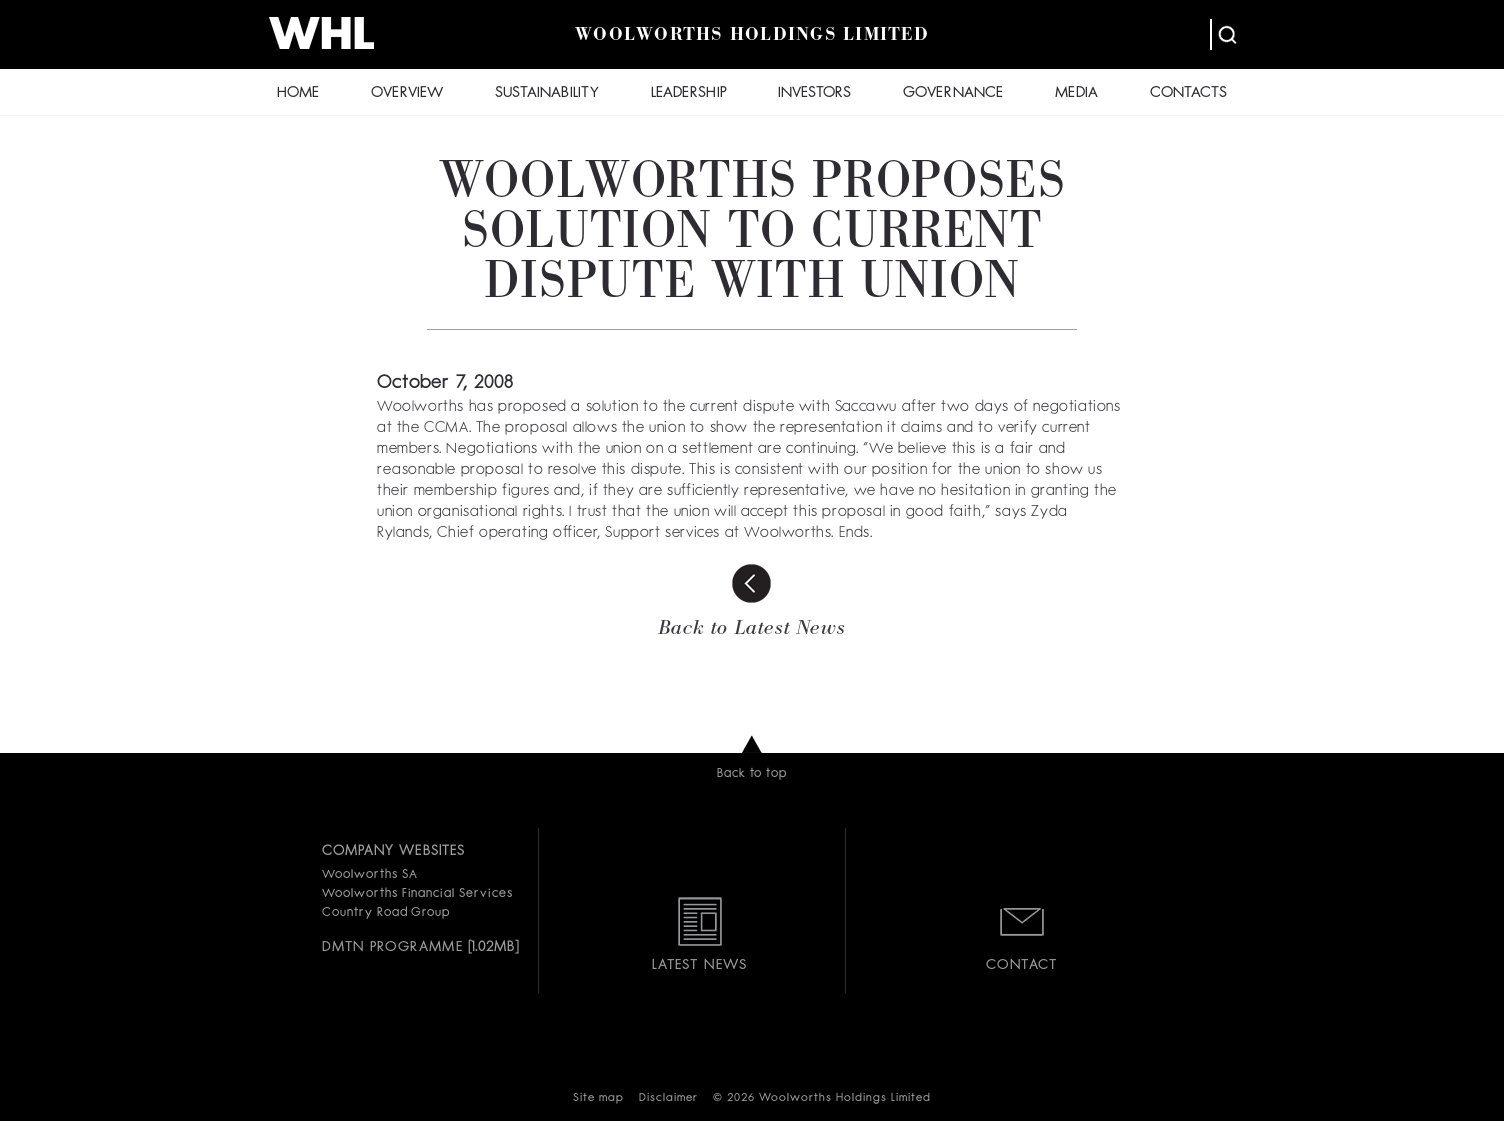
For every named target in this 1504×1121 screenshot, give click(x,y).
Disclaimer (668, 1098)
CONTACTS (1188, 93)
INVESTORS (814, 93)
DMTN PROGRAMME (392, 947)
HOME (298, 93)
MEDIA (1076, 93)
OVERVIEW (407, 93)
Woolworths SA (369, 875)
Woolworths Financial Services (417, 894)
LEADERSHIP (689, 93)
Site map (598, 1098)
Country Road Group (386, 913)
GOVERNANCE (953, 93)
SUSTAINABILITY (547, 93)
